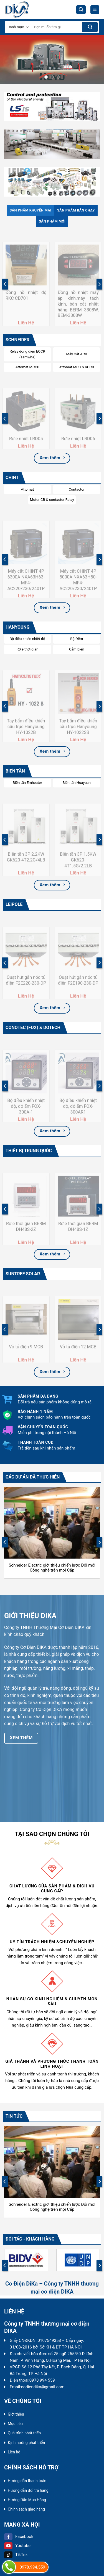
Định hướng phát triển (26, 2442)
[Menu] (95, 9)
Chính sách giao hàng (26, 2509)
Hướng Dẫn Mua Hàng (27, 2500)
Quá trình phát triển (24, 2433)
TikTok (16, 2554)
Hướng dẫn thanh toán (27, 2481)
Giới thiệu (16, 2414)
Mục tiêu (15, 2423)
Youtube (17, 2545)
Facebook (18, 2536)
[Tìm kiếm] (81, 9)
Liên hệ (14, 2452)
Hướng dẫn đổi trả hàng (28, 2490)
